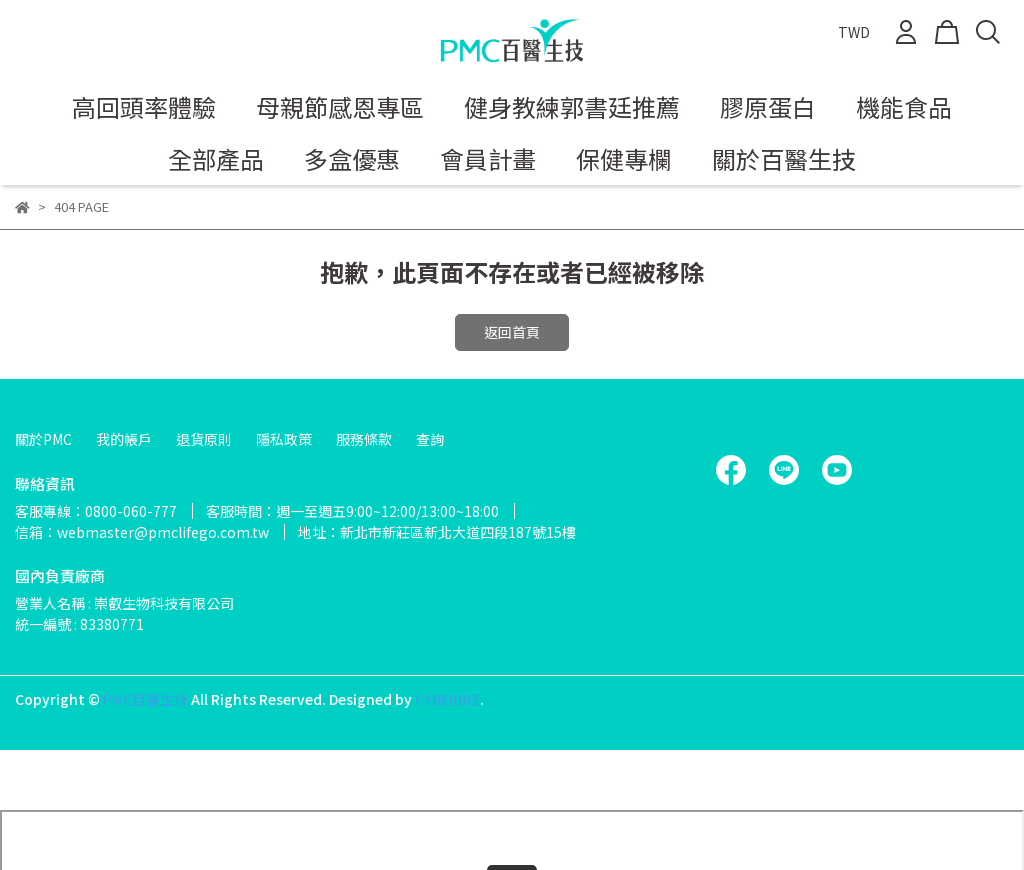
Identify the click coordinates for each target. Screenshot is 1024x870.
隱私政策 (284, 439)
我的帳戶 (124, 439)
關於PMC (43, 439)
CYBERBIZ (447, 699)
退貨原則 (204, 439)
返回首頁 (512, 332)
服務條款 (364, 439)
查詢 (430, 439)
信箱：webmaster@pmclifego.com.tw (142, 532)
